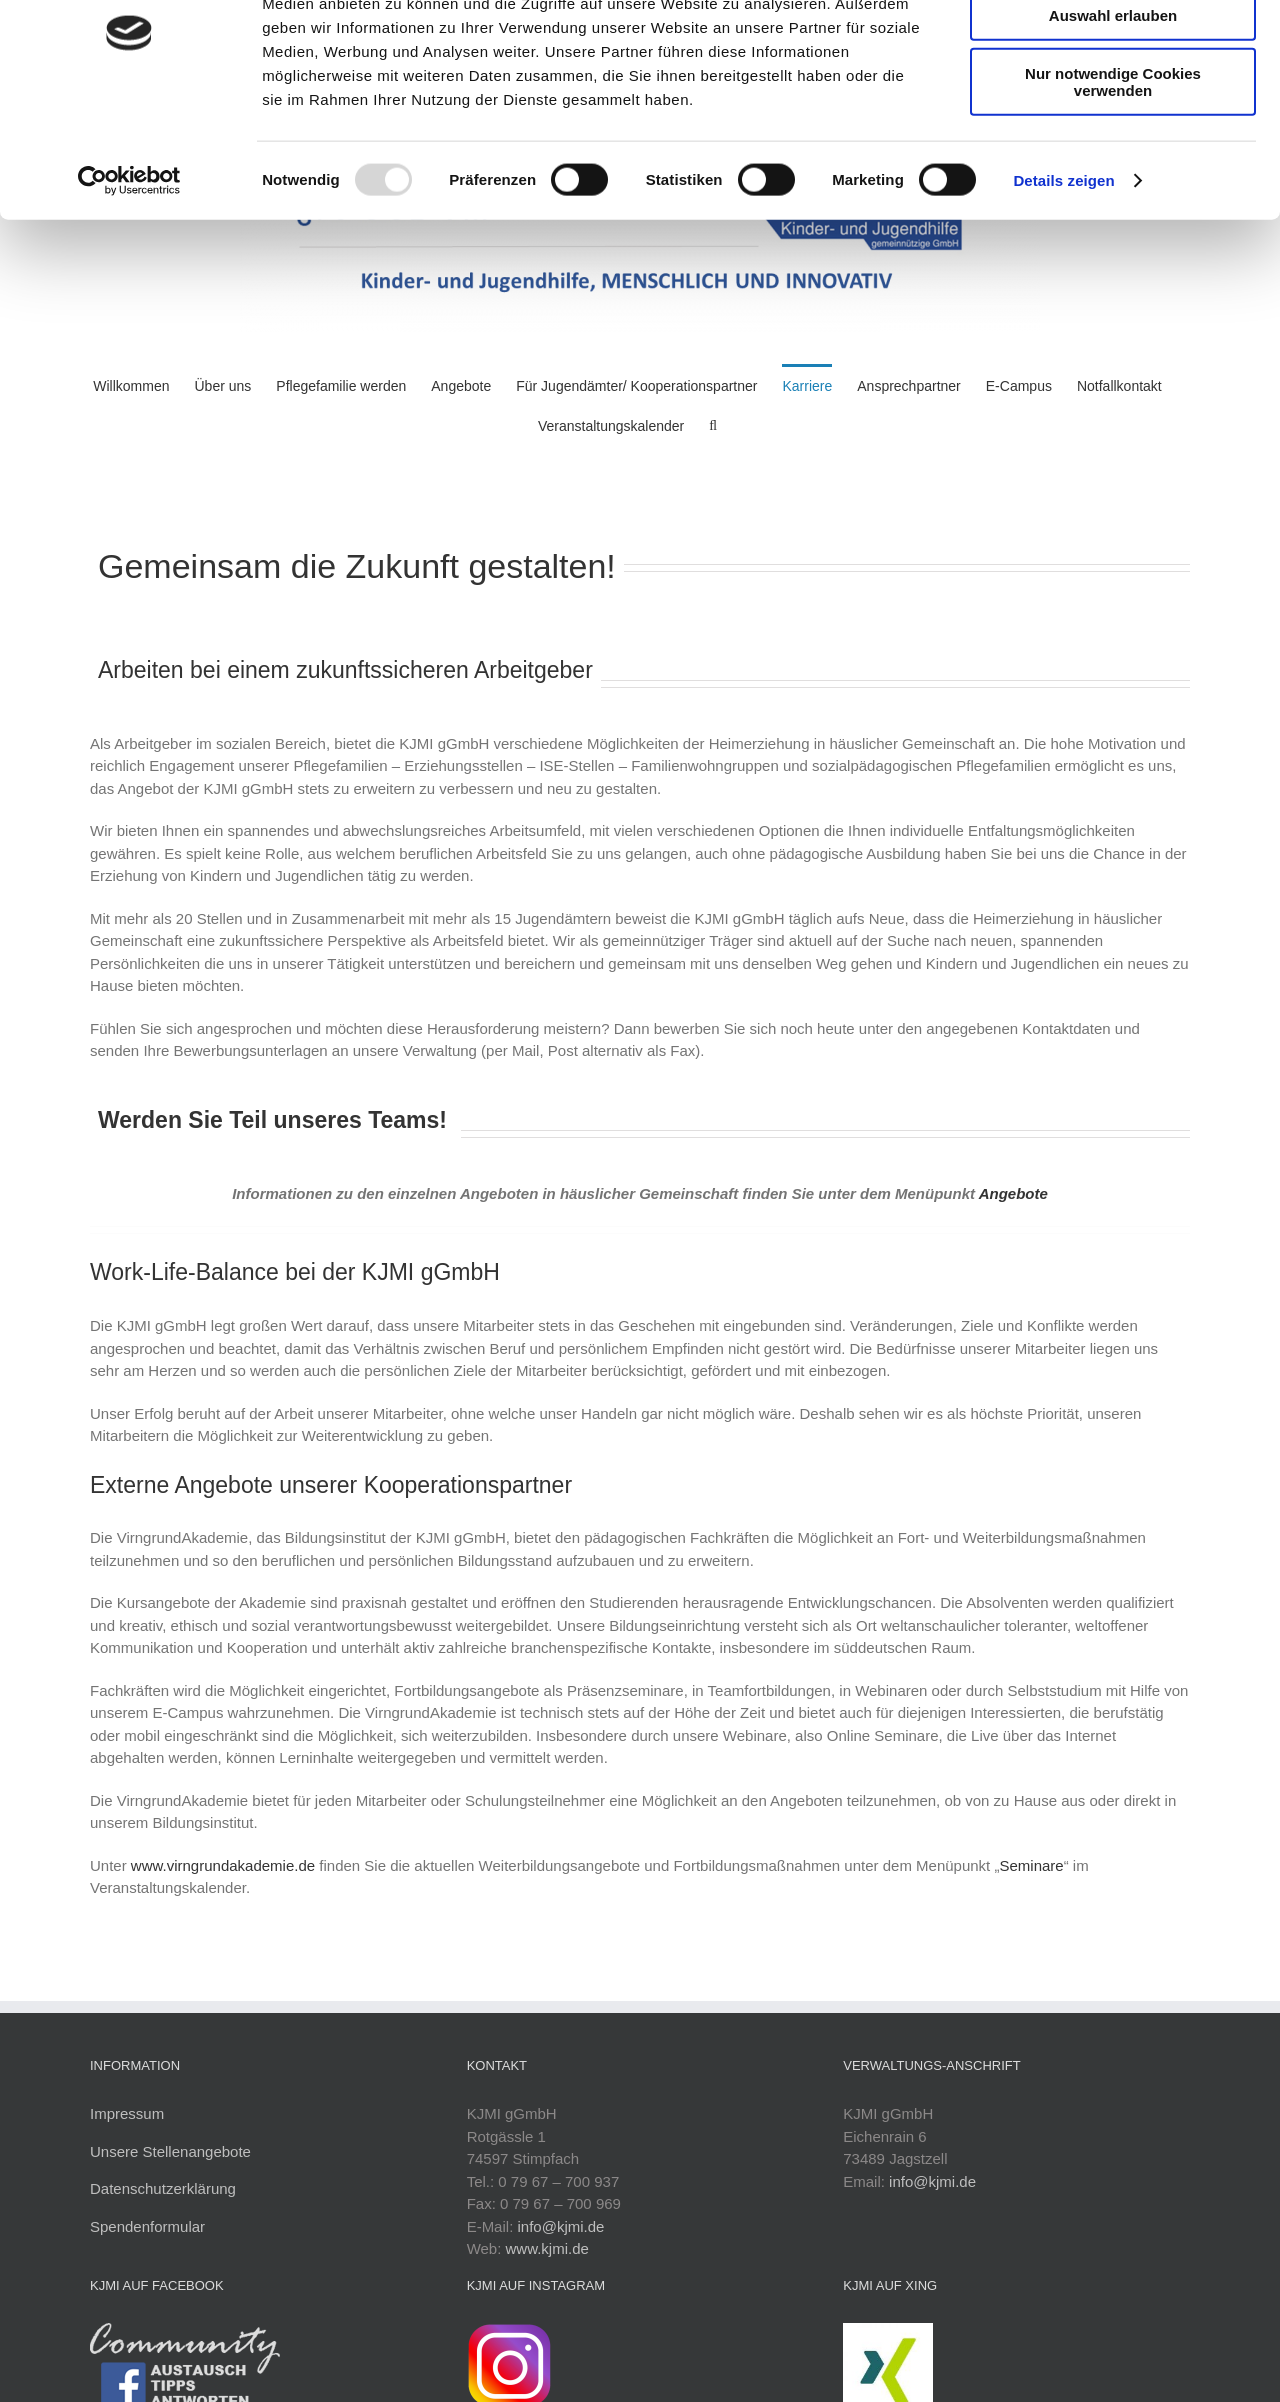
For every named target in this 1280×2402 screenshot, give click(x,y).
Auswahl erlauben (1113, 108)
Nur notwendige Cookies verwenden (1113, 175)
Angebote (1013, 1193)
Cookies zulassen (1113, 49)
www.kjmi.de (547, 2248)
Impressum (127, 2113)
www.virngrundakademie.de (223, 1865)
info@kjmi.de (560, 2226)
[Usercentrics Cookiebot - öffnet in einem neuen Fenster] (129, 274)
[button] (713, 424)
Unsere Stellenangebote (170, 2151)
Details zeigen (1063, 273)
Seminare (1031, 1865)
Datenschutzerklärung (163, 2188)
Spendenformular (147, 2226)
